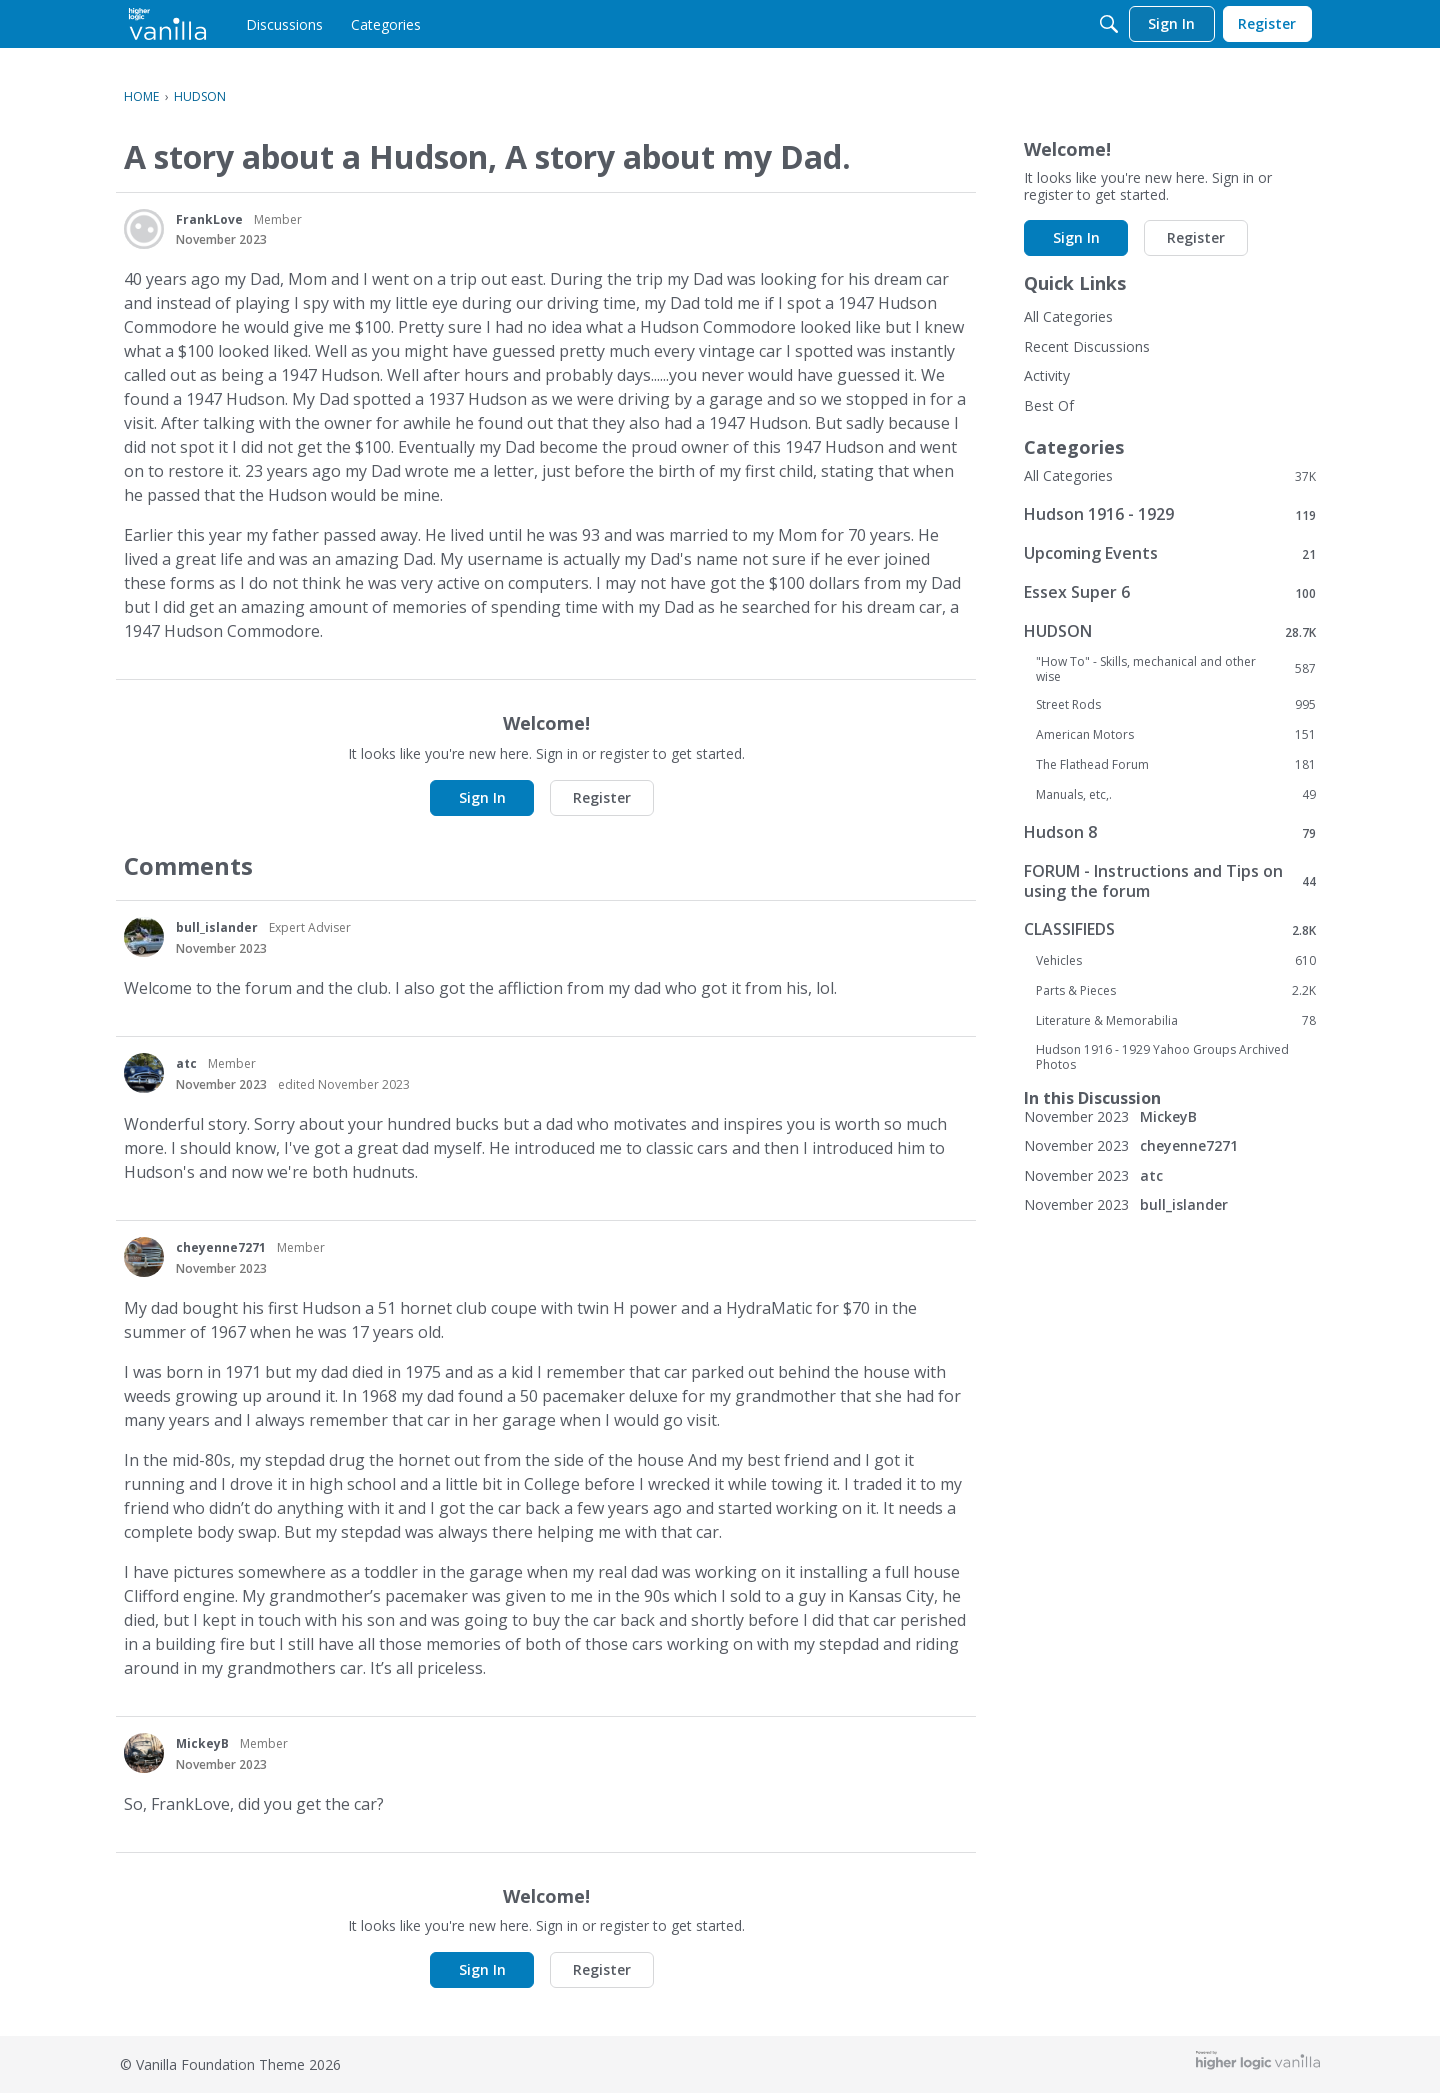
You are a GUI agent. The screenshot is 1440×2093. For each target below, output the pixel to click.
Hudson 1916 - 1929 (1170, 514)
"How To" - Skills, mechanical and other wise (1176, 669)
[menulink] (284, 24)
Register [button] (602, 797)
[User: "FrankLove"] (144, 229)
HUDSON (1170, 631)
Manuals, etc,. (1176, 795)
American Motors (1176, 735)
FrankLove (209, 219)
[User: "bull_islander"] (144, 937)
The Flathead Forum (1176, 765)
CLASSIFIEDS (1170, 929)
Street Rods (1176, 705)
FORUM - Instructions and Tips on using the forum (1170, 881)
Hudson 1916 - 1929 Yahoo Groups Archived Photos (1162, 1057)
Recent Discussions (1087, 346)
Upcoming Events (1170, 553)
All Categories (1068, 316)
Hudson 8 (1170, 832)
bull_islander (217, 927)
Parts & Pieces (1176, 991)
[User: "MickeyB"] (144, 1753)
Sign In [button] (482, 797)
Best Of (1049, 405)
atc (186, 1063)
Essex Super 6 (1170, 592)
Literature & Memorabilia (1176, 1021)
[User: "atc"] (144, 1073)
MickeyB (202, 1743)
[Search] (1109, 24)
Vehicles (1176, 961)
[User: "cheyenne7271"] (144, 1257)
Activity (1047, 375)
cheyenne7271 (221, 1247)
